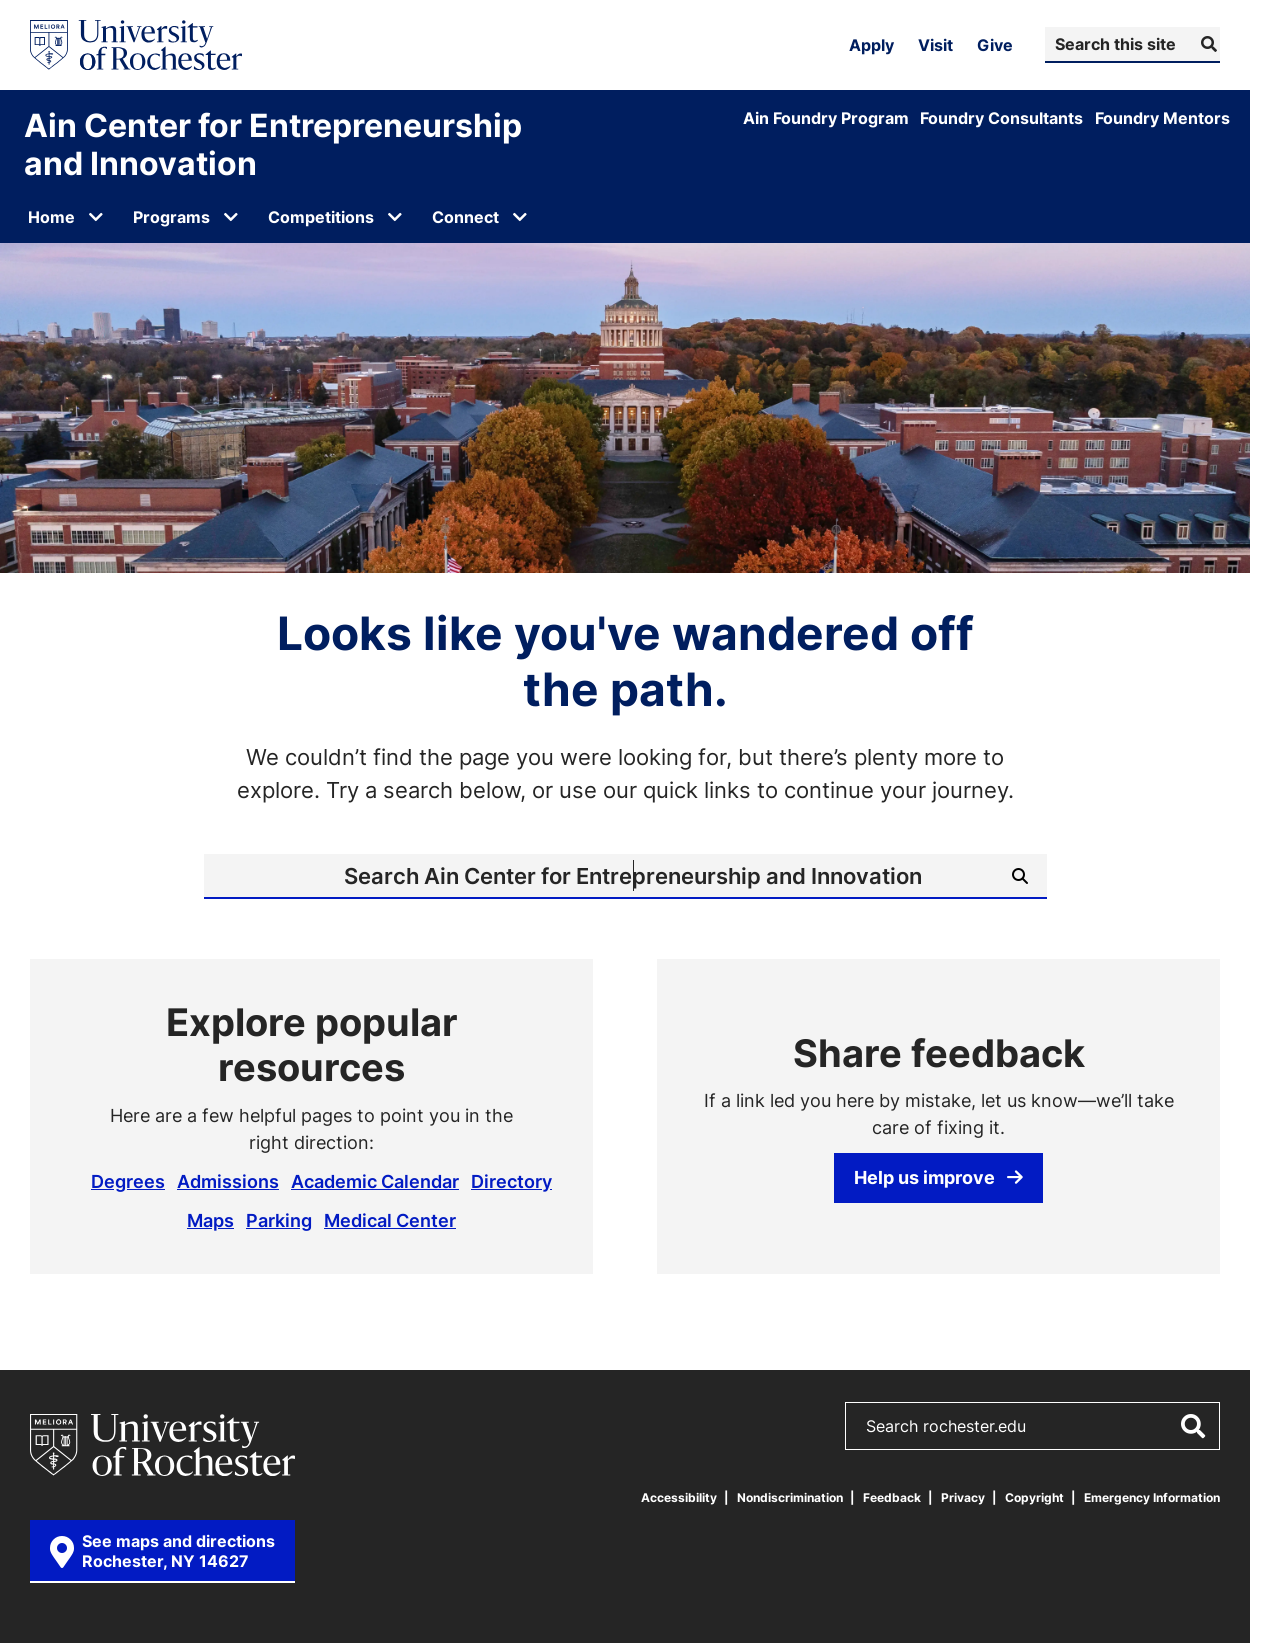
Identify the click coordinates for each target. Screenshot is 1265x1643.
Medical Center (390, 1220)
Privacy (963, 1497)
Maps (210, 1220)
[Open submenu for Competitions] (395, 217)
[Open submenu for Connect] (520, 217)
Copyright (1034, 1497)
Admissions (228, 1181)
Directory (511, 1181)
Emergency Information (1152, 1497)
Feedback (892, 1497)
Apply (871, 45)
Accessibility (679, 1497)
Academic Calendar (375, 1181)
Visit (935, 45)
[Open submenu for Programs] (231, 217)
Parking (279, 1220)
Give (995, 45)
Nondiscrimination (790, 1497)
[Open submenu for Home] (96, 217)
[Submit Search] (1206, 44)
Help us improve (938, 1177)
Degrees (128, 1181)
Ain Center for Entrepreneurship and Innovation (273, 144)
